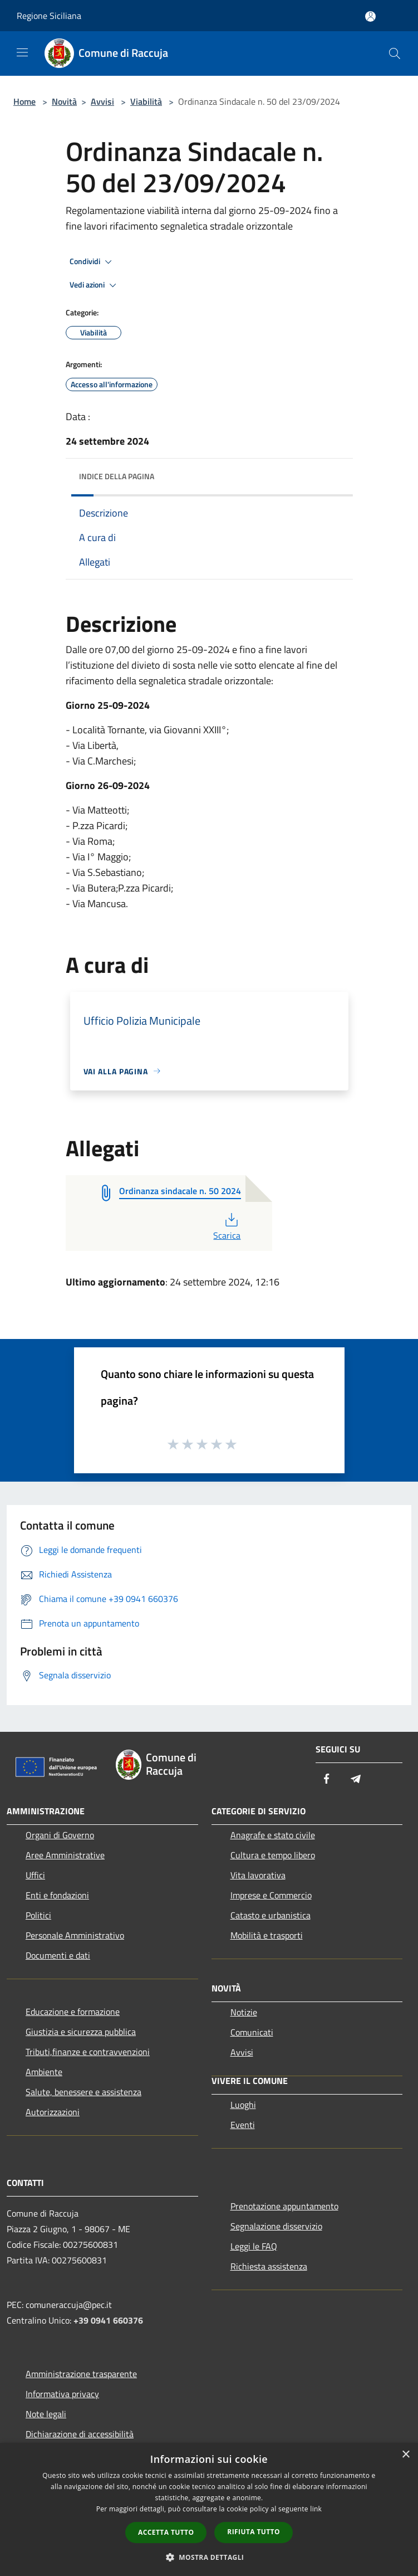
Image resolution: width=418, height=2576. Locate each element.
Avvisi (102, 101)
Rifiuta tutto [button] (253, 2531)
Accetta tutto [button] (166, 2532)
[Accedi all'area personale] (370, 16)
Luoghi (243, 2104)
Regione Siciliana (49, 15)
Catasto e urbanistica (270, 1915)
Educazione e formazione (73, 2011)
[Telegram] (356, 1779)
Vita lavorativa (258, 1875)
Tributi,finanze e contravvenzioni (88, 2051)
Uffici (35, 1875)
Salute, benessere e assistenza (83, 2091)
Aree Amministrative (65, 1855)
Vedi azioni (95, 285)
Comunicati (251, 2032)
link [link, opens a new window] (316, 2509)
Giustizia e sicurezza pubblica (81, 2031)
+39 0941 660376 (108, 2320)
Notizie (243, 2012)
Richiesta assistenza (268, 2266)
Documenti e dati (58, 1955)
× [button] (405, 2455)
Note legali (46, 2414)
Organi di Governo (60, 1835)
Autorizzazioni (53, 2112)
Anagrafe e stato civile (272, 1835)
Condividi (92, 262)
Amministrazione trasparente (81, 2373)
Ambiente (44, 2071)
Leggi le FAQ (253, 2246)
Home (24, 101)
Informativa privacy (62, 2393)
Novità (64, 101)
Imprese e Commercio (271, 1895)
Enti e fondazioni (57, 1895)
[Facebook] (327, 1779)
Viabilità (146, 101)
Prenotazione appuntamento (284, 2206)
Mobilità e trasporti (266, 1935)
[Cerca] (394, 53)
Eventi (242, 2124)
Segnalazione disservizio (276, 2226)
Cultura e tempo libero (272, 1855)
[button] (209, 2557)
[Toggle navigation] (22, 52)
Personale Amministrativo (75, 1935)
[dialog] (209, 2509)
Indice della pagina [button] (116, 476)
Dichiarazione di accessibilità (80, 2434)
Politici (38, 1915)
